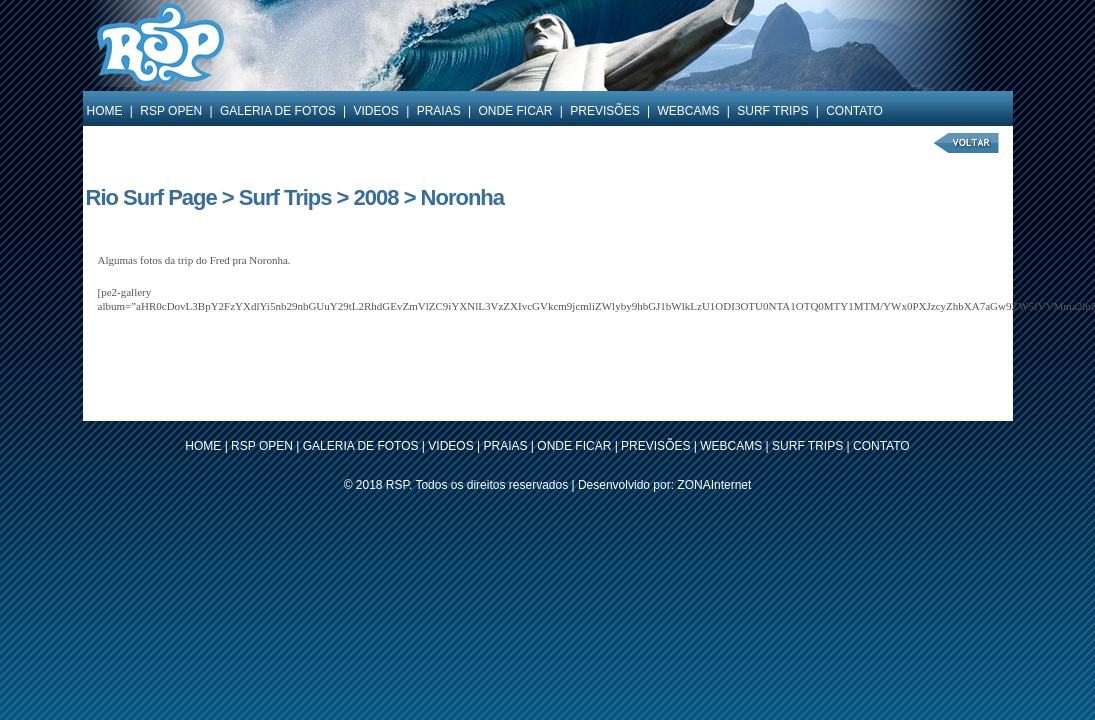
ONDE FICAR (515, 111)
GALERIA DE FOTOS (278, 111)
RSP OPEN (171, 111)
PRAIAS (439, 111)
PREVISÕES (604, 111)
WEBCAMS (688, 111)
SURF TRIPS (772, 111)
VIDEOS (376, 111)
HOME (105, 111)
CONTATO (854, 111)
